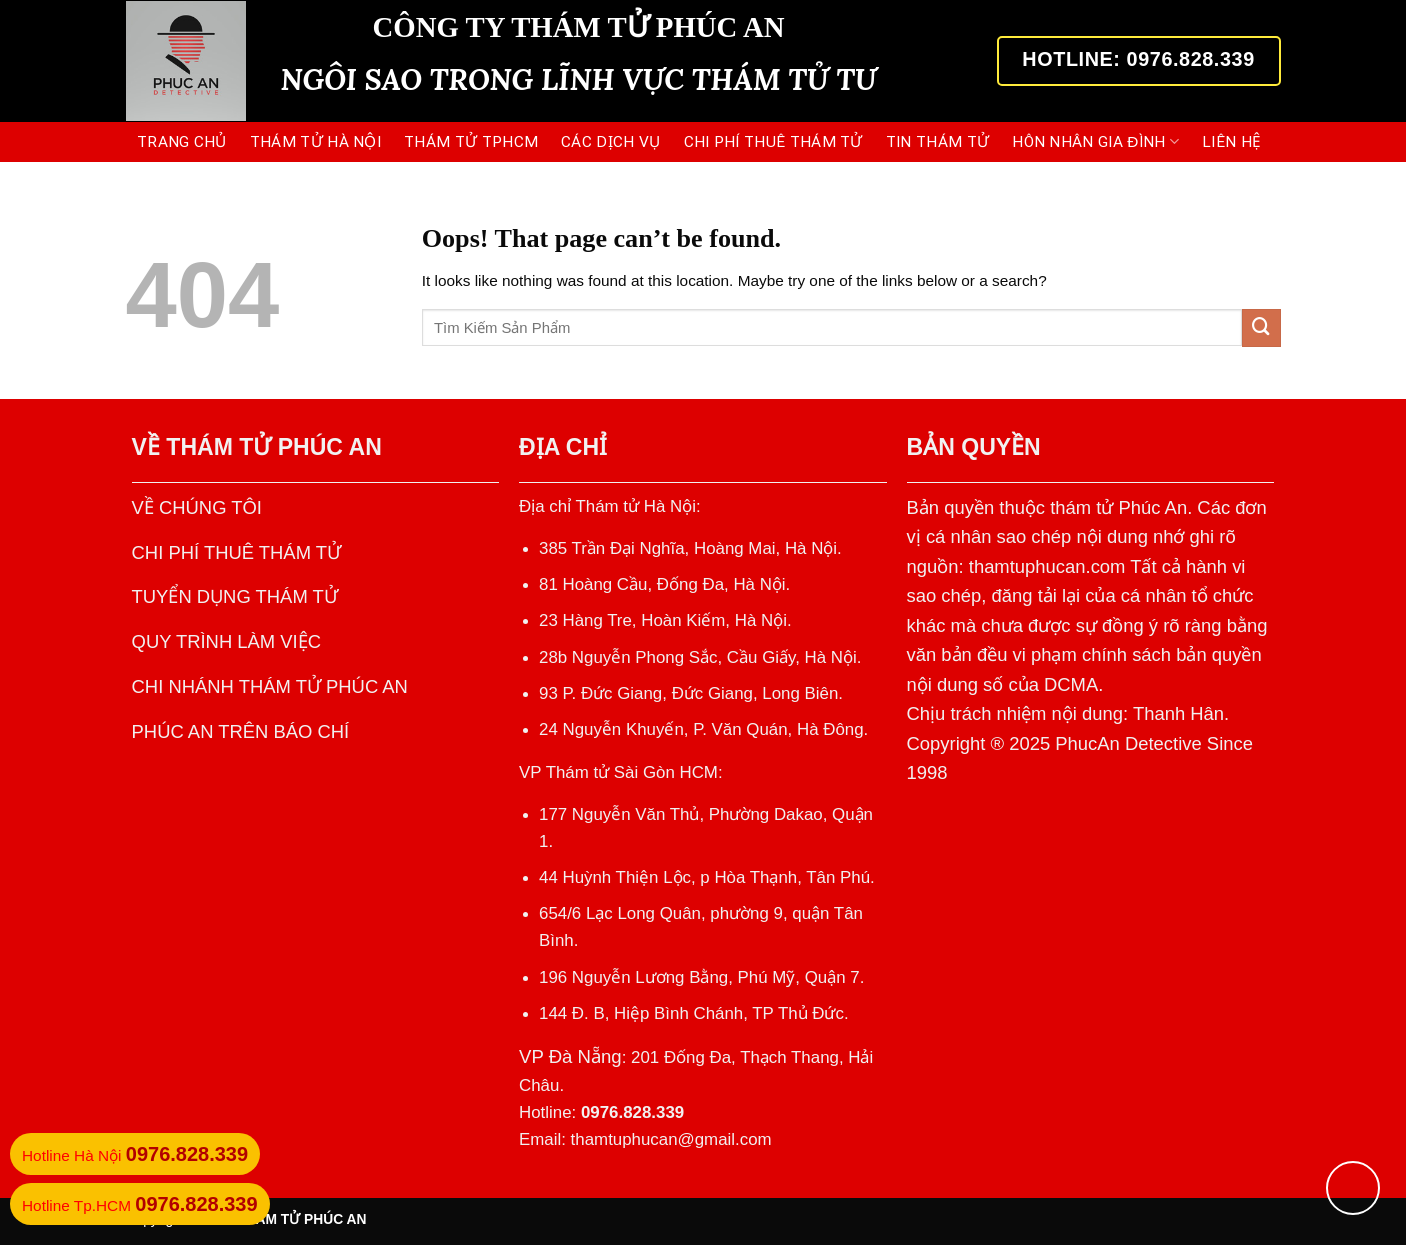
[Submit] (1261, 328)
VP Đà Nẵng (570, 1056)
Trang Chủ (182, 142)
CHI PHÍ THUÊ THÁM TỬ (773, 142)
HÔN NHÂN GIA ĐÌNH (1095, 141)
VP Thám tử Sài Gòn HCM (618, 772)
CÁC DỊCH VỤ (610, 142)
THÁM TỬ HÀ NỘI (315, 142)
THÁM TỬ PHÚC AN (273, 447)
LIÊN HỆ (1231, 142)
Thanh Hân (1178, 713)
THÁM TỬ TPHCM (471, 142)
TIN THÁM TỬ (937, 142)
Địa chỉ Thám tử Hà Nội (607, 506)
